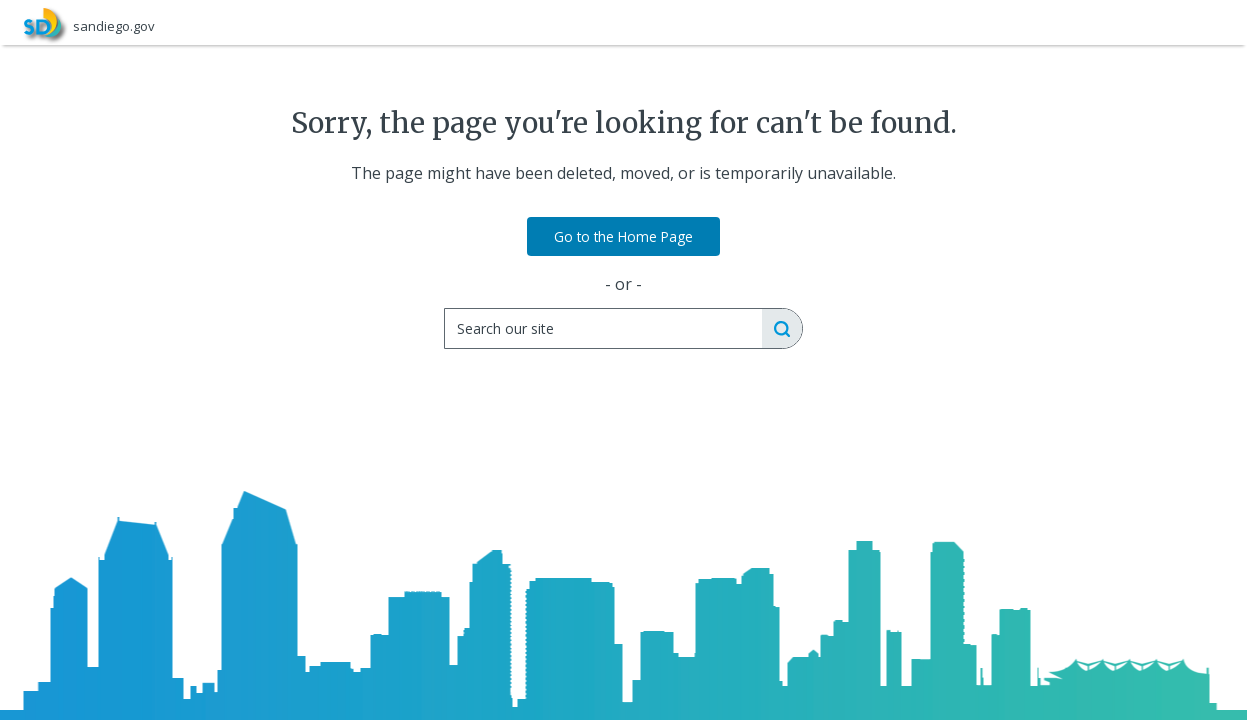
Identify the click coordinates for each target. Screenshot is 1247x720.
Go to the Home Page (623, 236)
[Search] (603, 328)
